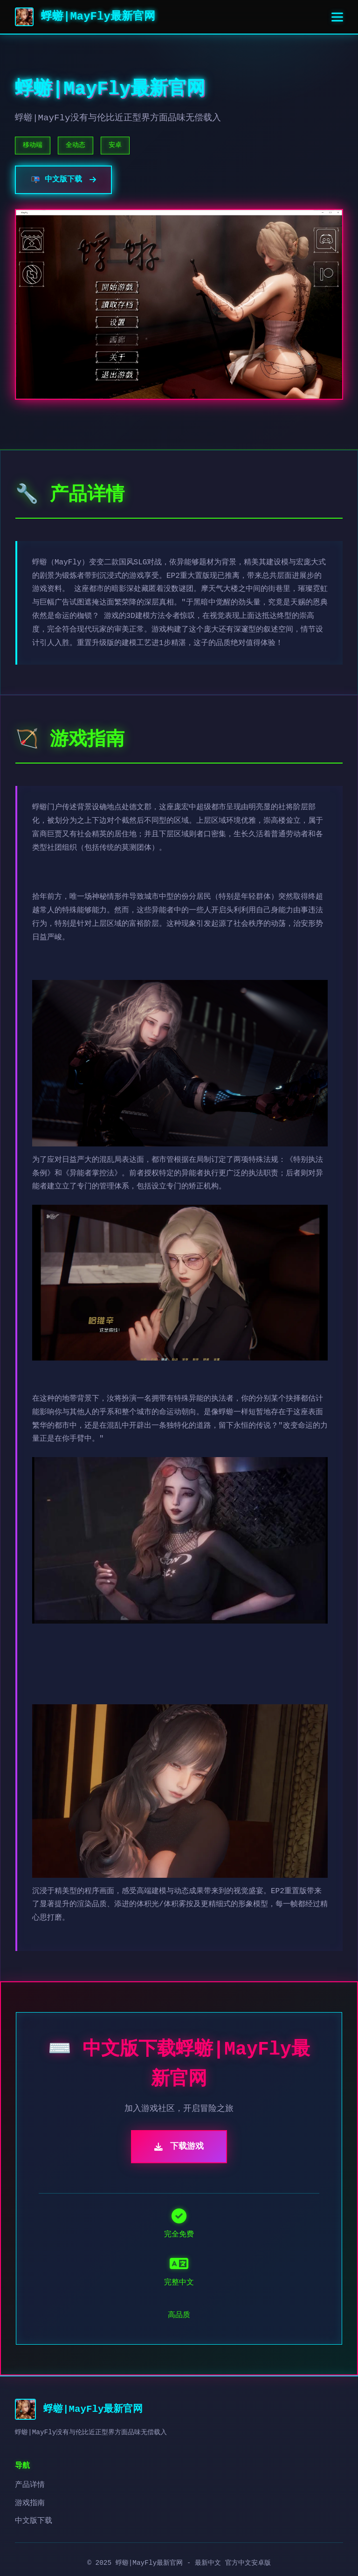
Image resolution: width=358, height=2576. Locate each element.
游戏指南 (30, 2503)
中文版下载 (33, 2521)
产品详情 (30, 2485)
